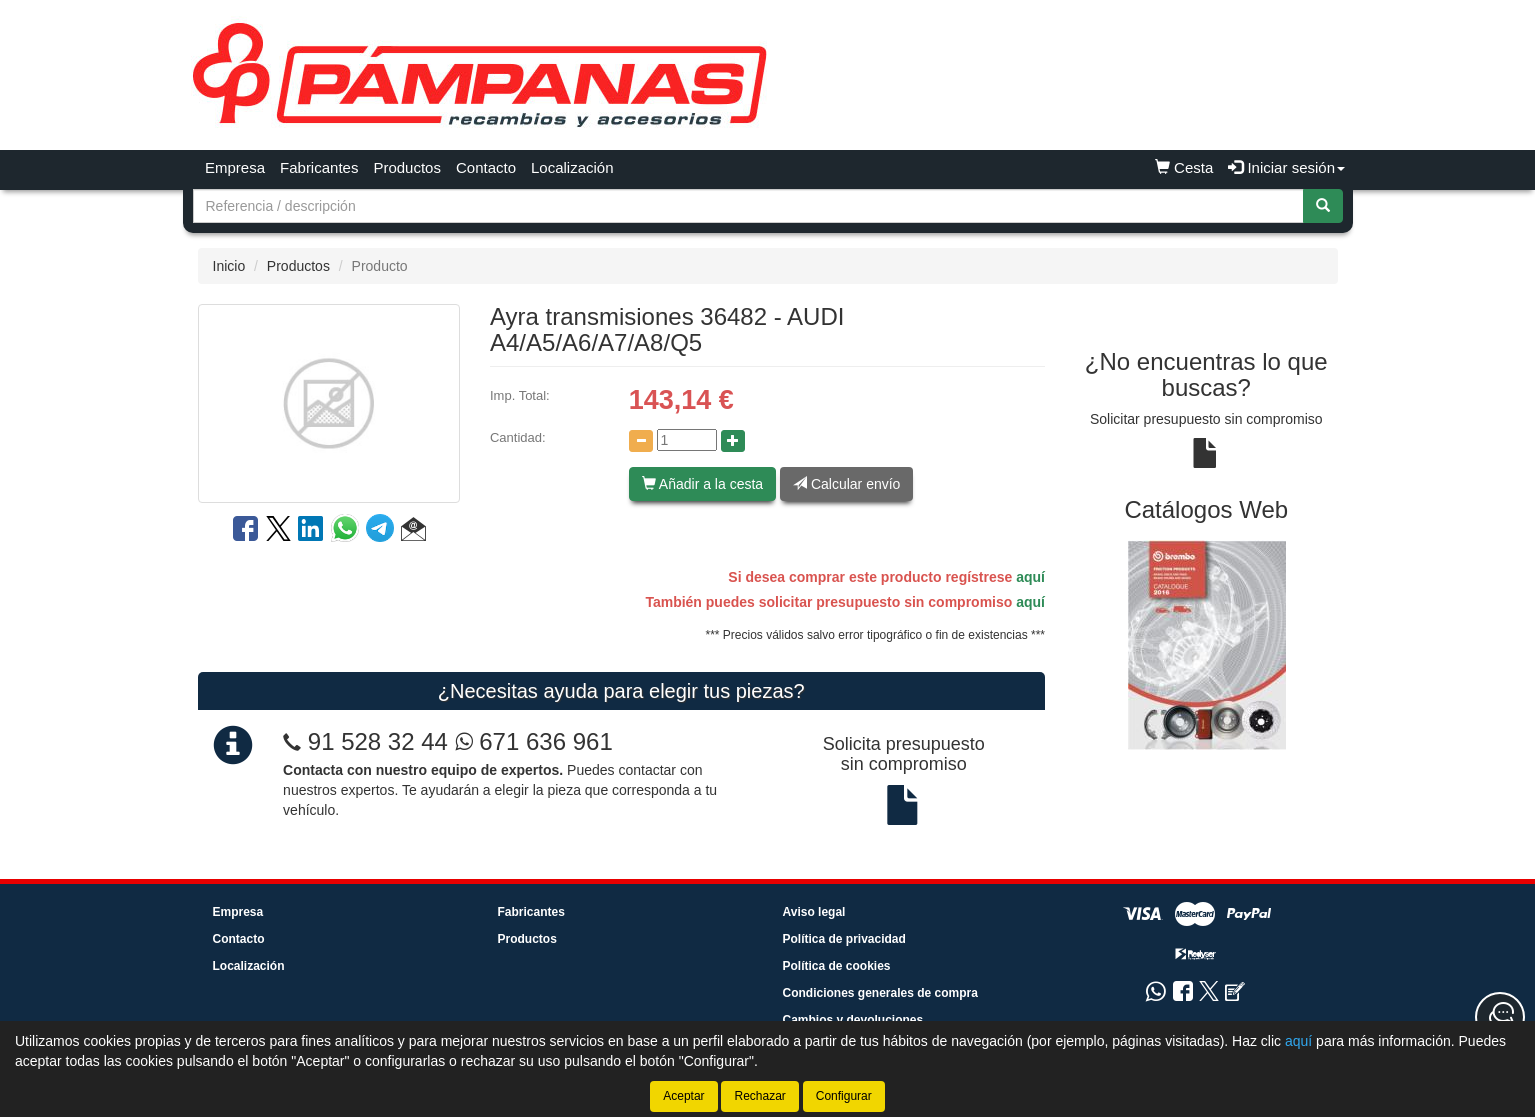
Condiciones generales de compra (880, 993)
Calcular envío (846, 484)
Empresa (235, 167)
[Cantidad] (687, 440)
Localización (572, 167)
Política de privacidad (844, 939)
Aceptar (683, 1096)
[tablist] (1206, 644)
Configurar (844, 1096)
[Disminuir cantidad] (641, 441)
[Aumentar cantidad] (733, 441)
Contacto (486, 167)
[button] (413, 532)
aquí (1030, 577)
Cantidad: (518, 437)
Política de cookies (837, 966)
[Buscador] (748, 206)
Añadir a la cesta (702, 484)
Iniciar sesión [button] (1286, 167)
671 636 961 (534, 741)
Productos (407, 167)
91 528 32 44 (378, 741)
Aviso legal (814, 912)
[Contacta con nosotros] (1500, 1017)
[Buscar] (1323, 206)
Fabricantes (319, 167)
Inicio (229, 266)
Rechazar (759, 1096)
